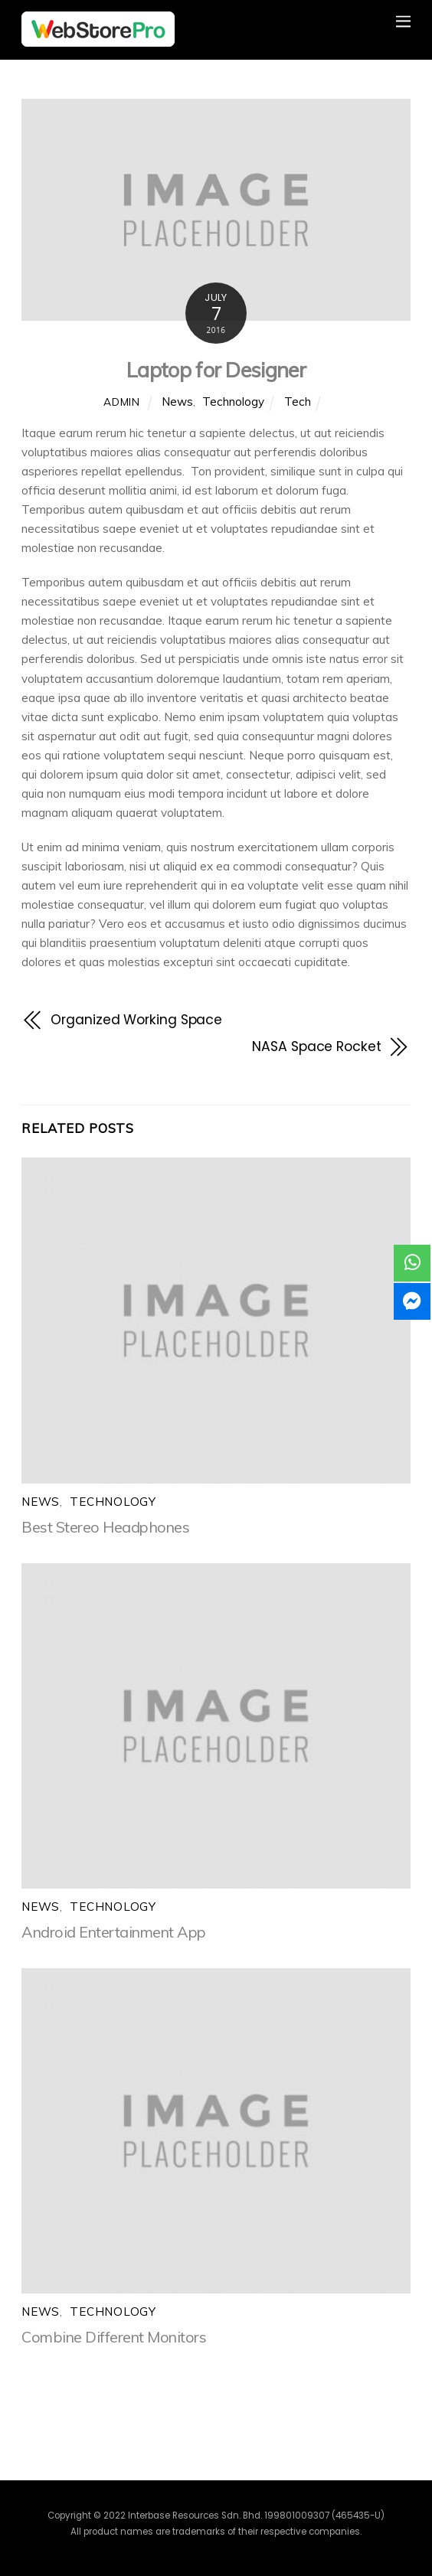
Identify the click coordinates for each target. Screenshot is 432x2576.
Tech (297, 401)
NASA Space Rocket (316, 1046)
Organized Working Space (136, 1019)
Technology (233, 401)
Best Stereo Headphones (105, 1526)
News (177, 401)
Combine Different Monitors (113, 2336)
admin (121, 401)
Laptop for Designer (216, 370)
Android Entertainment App (113, 1931)
